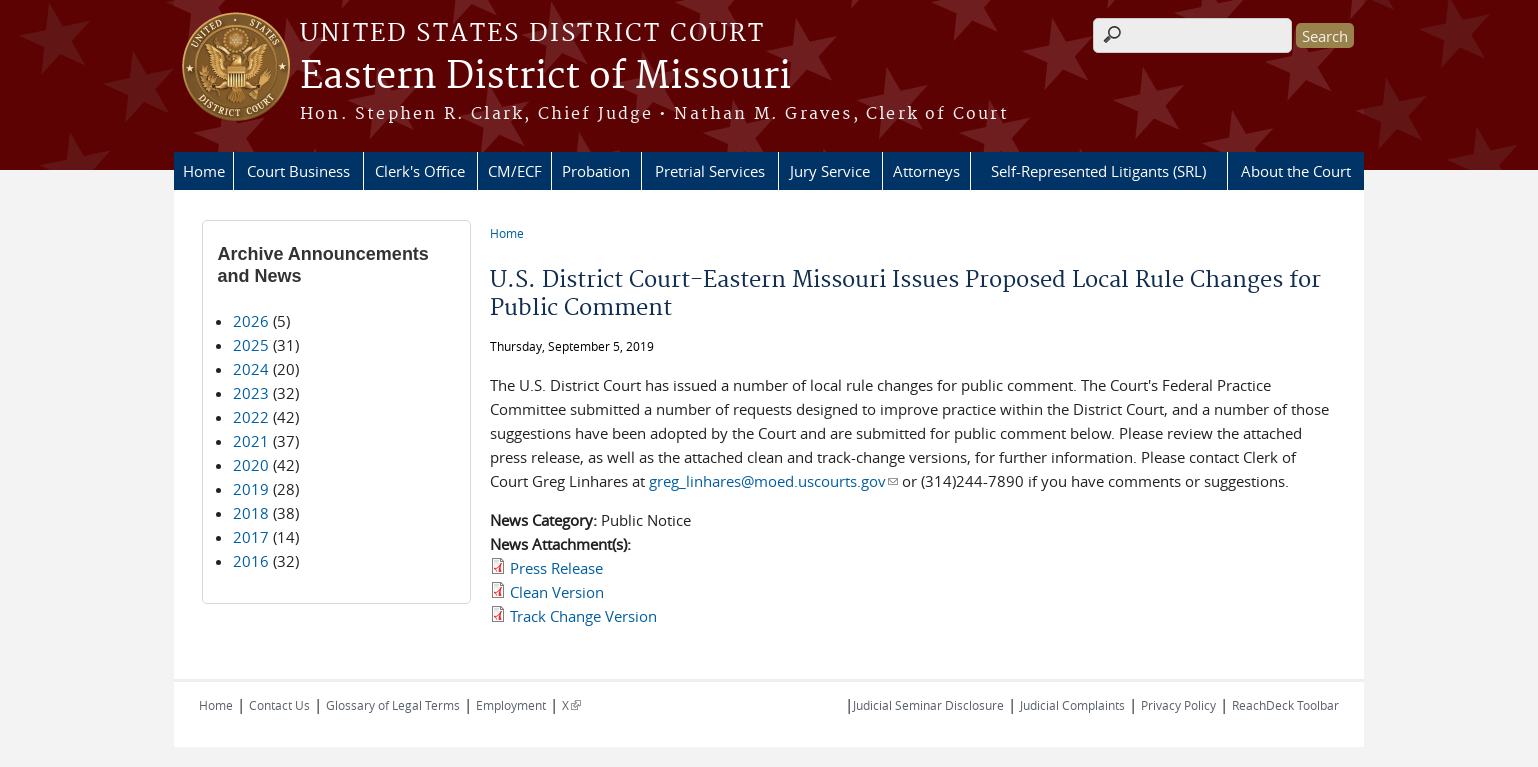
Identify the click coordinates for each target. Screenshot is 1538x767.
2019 (251, 489)
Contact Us (279, 705)
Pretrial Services (710, 171)
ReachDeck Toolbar (1285, 705)
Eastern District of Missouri (545, 77)
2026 (251, 321)
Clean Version (557, 592)
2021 (251, 441)
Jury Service (830, 171)
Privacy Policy (1178, 705)
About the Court (1296, 171)
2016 (251, 561)
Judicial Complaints (1072, 705)
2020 (251, 465)
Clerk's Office (420, 171)
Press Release (556, 568)
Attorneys (926, 171)
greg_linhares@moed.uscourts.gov (773, 481)
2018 (251, 513)
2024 (251, 369)
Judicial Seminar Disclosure (928, 705)
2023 (251, 393)
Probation (596, 171)
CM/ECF (515, 171)
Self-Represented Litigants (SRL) (1098, 171)
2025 (251, 345)
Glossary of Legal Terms (393, 705)
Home (204, 171)
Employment (511, 705)
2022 (251, 417)
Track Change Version (583, 616)
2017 (251, 537)
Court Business (298, 171)
